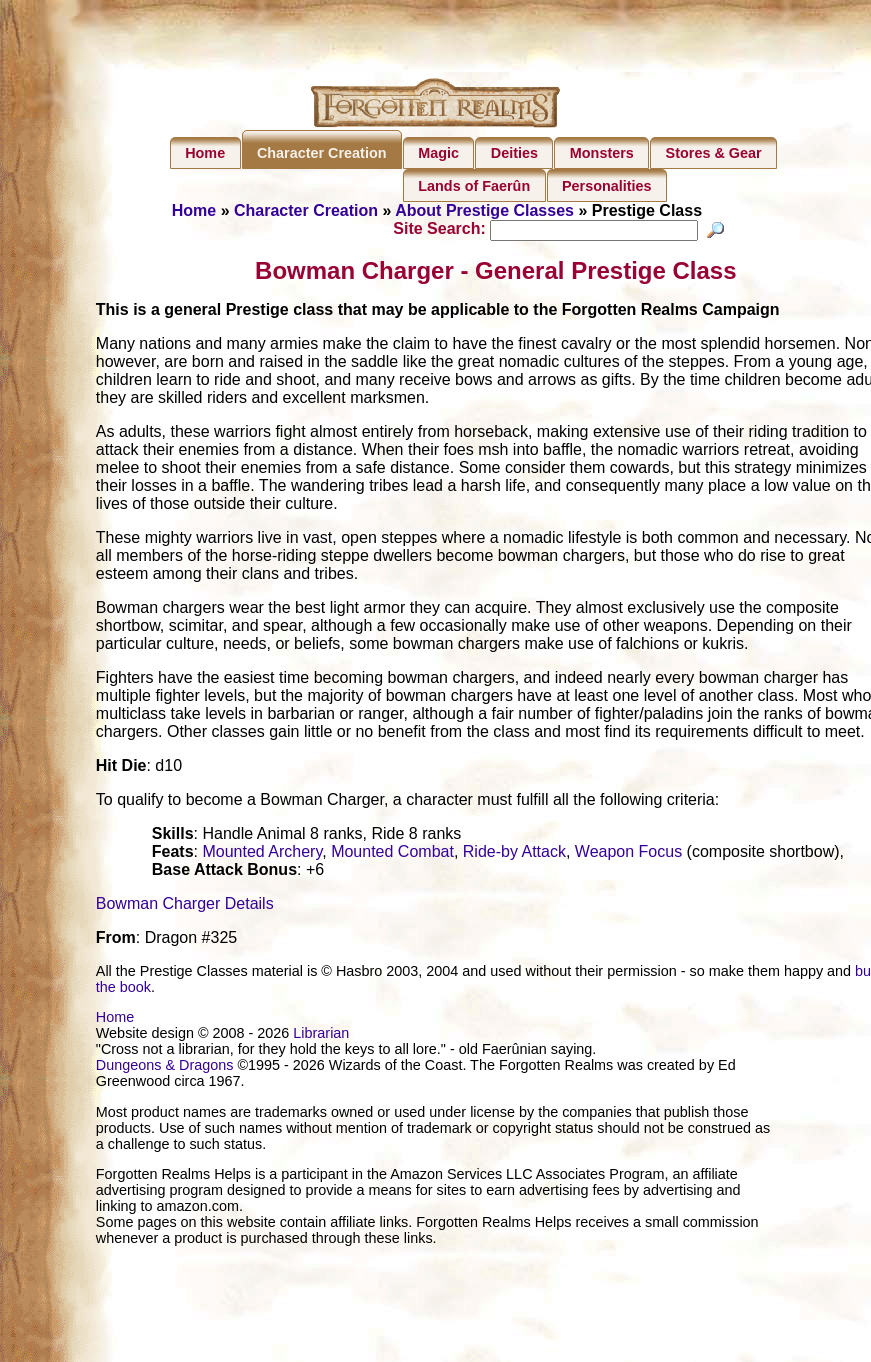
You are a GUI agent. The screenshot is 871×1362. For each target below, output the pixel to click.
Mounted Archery (262, 854)
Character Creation (322, 153)
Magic (438, 153)
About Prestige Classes (484, 210)
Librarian (321, 1036)
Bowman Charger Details (185, 906)
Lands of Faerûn (474, 186)
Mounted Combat (392, 854)
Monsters (602, 153)
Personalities (607, 186)
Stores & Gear (714, 153)
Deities (514, 153)
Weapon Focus (628, 854)
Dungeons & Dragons (165, 1068)
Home (205, 153)
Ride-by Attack (514, 854)
